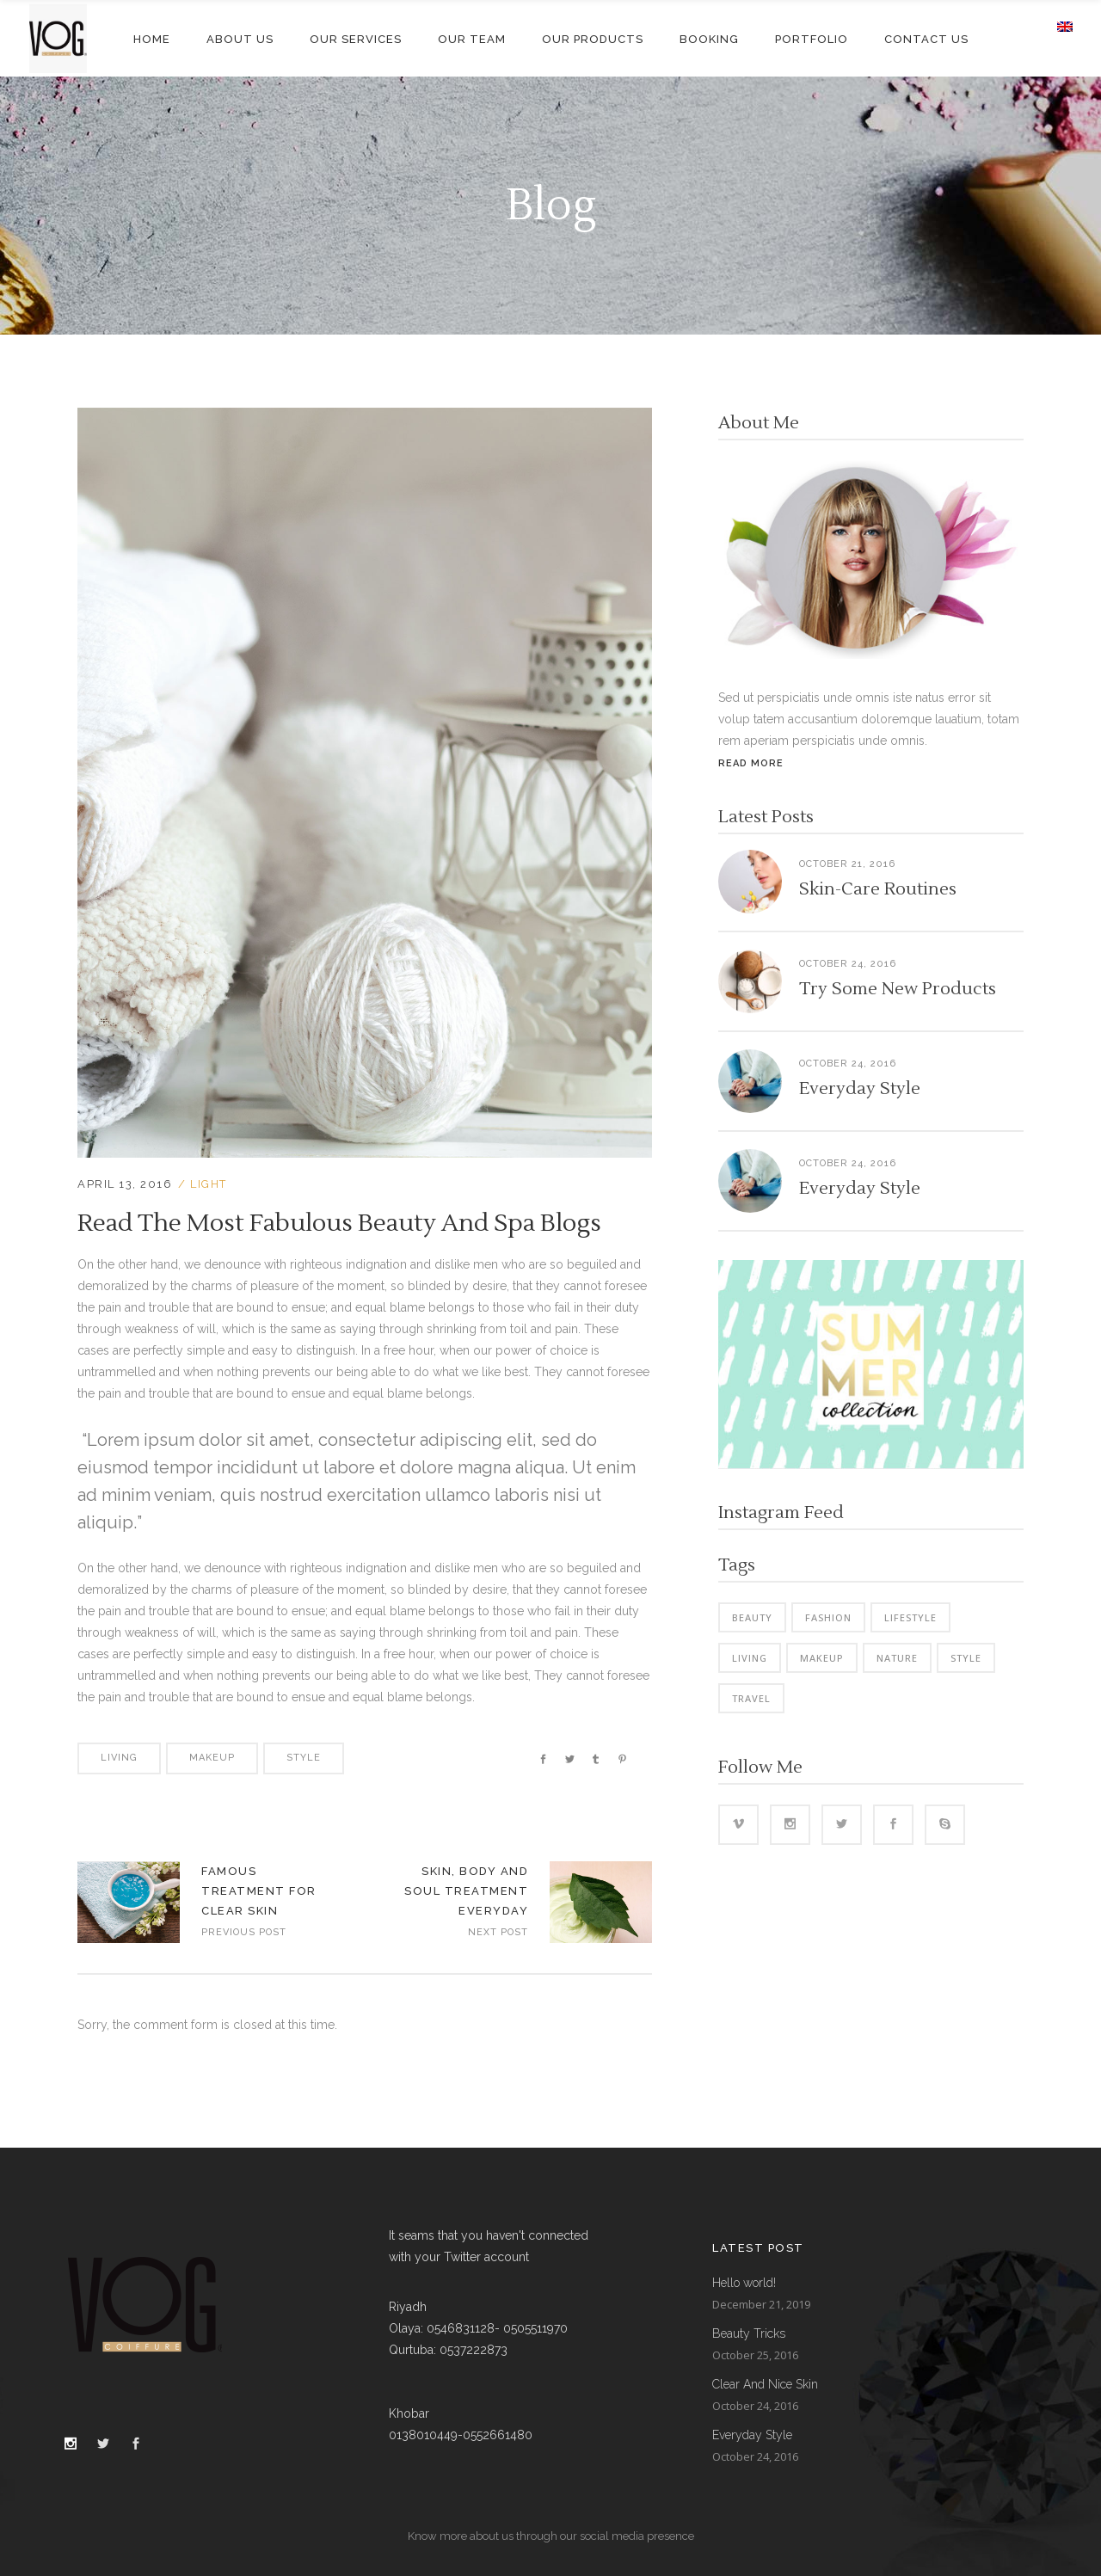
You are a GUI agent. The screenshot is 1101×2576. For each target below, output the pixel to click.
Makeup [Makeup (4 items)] (822, 1657)
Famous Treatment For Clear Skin (259, 1891)
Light (208, 1183)
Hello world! (744, 2283)
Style (303, 1757)
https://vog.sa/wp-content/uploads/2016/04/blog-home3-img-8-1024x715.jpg (601, 1902)
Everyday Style (859, 1089)
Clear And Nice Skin (765, 2384)
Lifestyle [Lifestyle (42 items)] (910, 1617)
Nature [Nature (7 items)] (897, 1657)
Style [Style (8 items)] (965, 1657)
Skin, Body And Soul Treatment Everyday (466, 1891)
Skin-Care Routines (877, 889)
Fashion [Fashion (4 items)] (828, 1617)
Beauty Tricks (748, 2333)
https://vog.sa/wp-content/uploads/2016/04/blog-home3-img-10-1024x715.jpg (128, 1902)
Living (119, 1757)
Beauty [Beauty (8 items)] (752, 1617)
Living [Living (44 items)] (749, 1657)
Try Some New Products (897, 989)
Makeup (212, 1757)
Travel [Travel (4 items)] (751, 1698)
